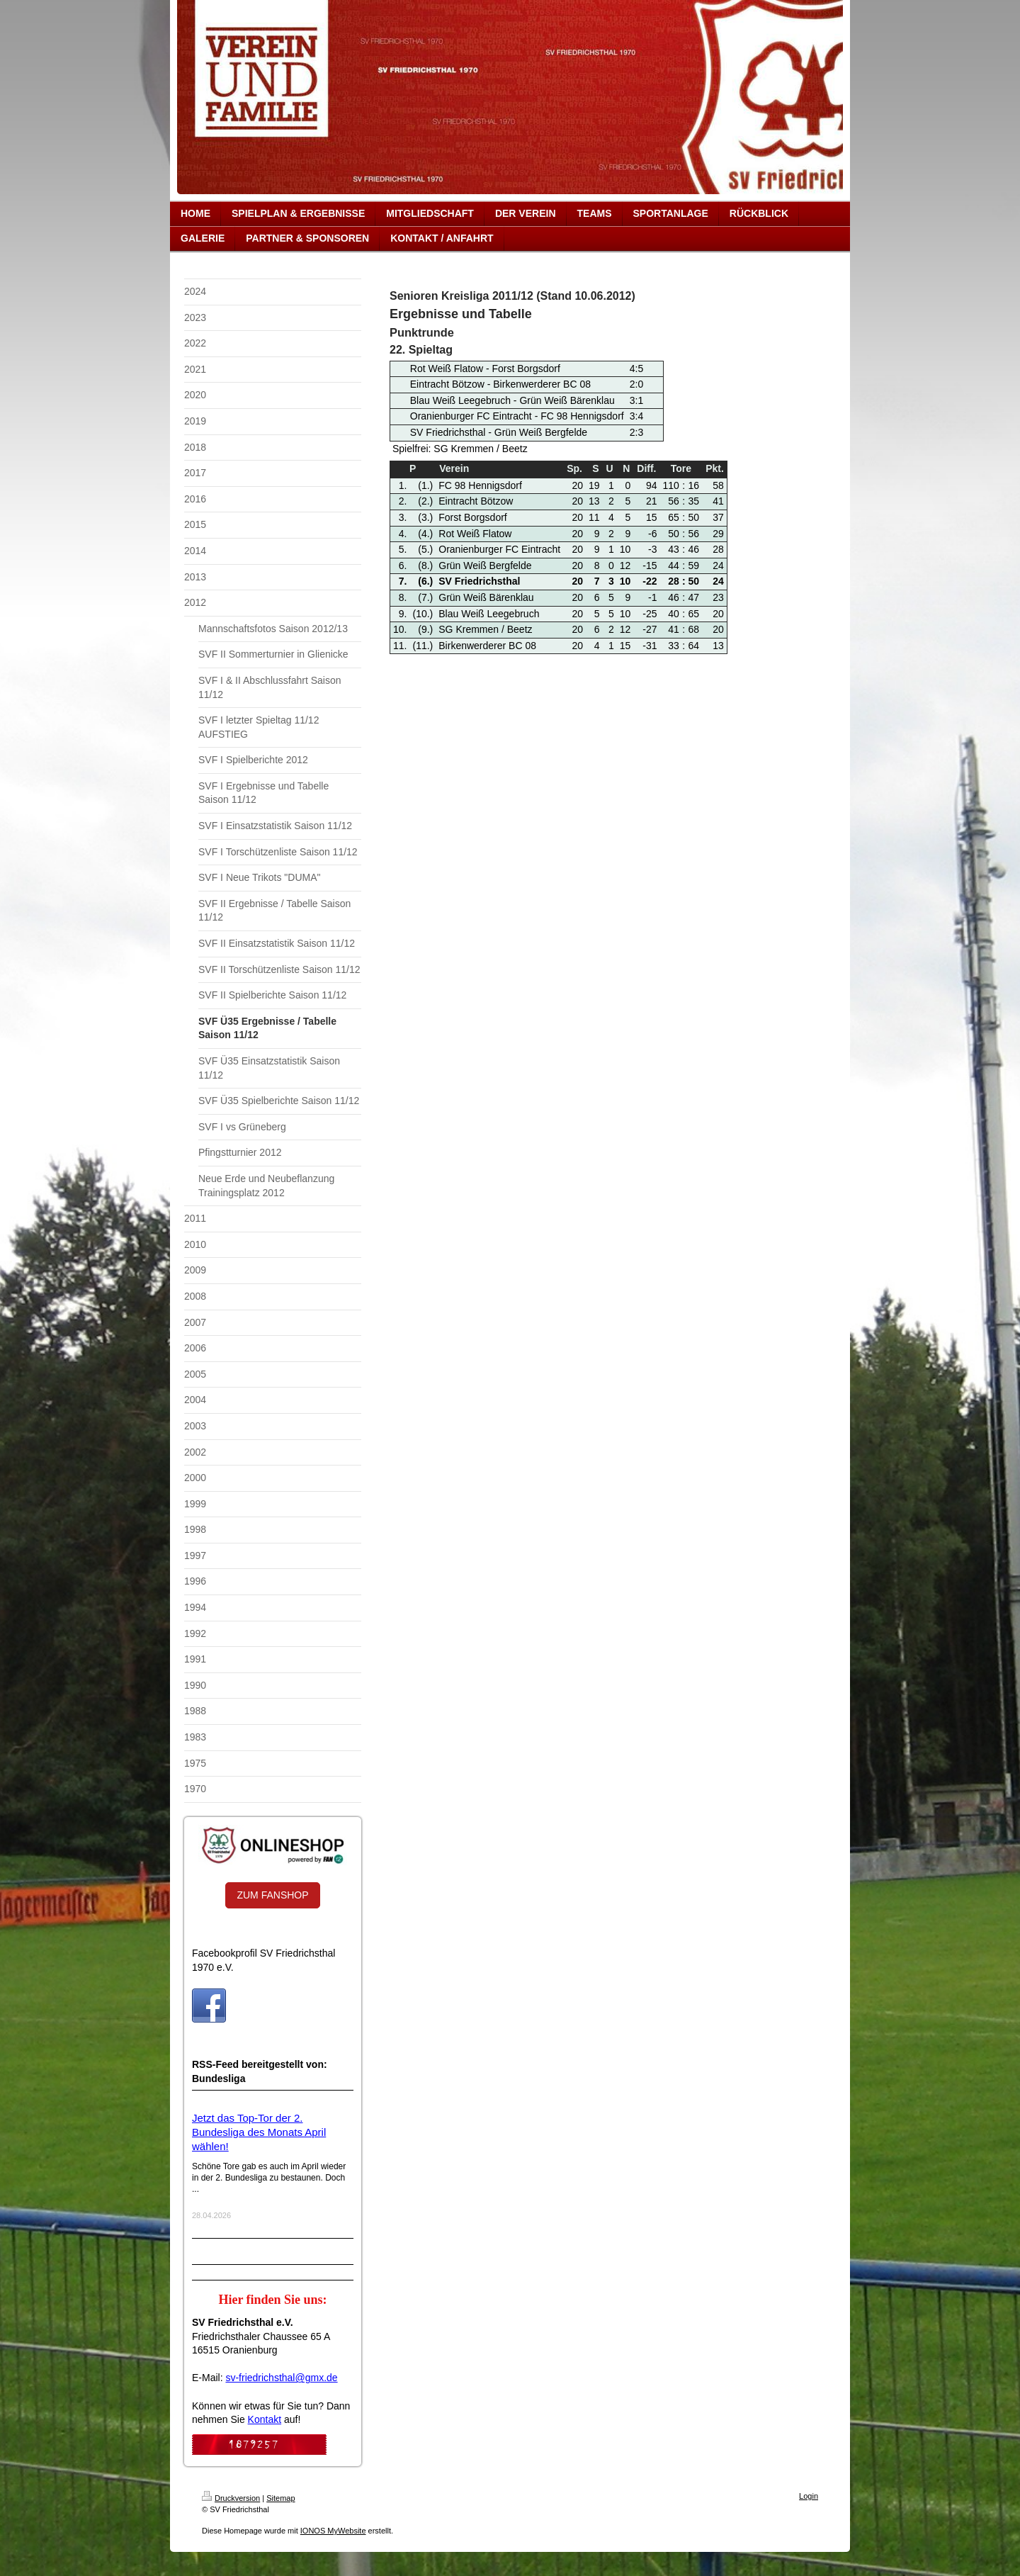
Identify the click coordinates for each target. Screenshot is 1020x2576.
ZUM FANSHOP (272, 1895)
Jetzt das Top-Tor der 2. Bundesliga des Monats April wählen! (259, 2132)
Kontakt (264, 2419)
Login (808, 2496)
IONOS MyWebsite (333, 2530)
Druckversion (231, 2498)
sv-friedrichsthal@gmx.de (281, 2377)
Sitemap (280, 2498)
